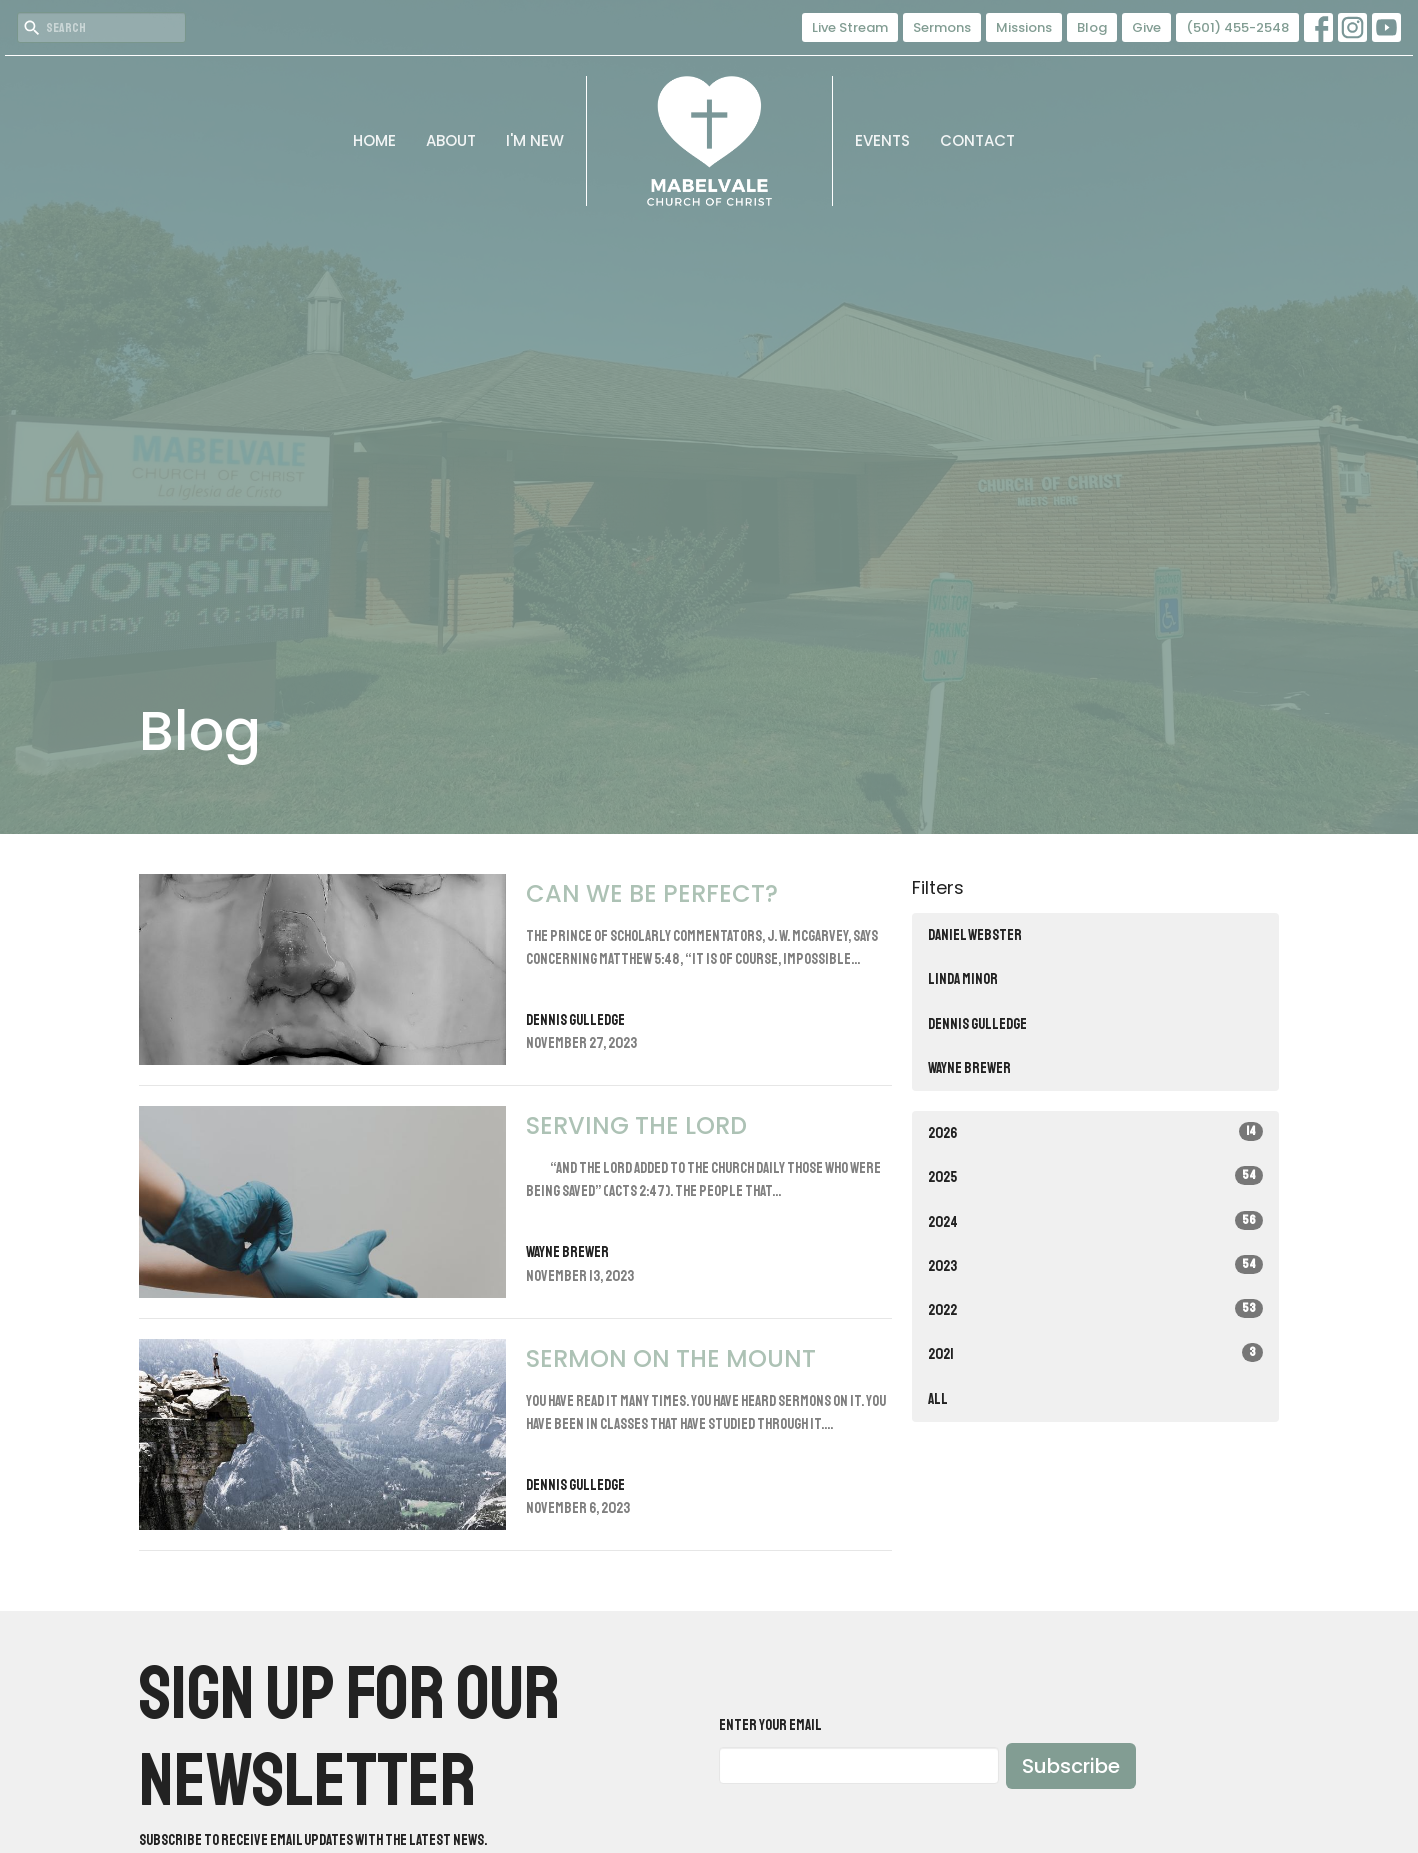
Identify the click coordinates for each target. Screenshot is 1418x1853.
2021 (1095, 1353)
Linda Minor (963, 979)
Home (374, 140)
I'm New (535, 140)
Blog (1092, 27)
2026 (1095, 1132)
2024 (1095, 1221)
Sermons (942, 27)
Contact (977, 140)
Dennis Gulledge (977, 1024)
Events (882, 140)
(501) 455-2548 (1237, 27)
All (938, 1399)
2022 (1095, 1309)
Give (1146, 27)
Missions (1024, 27)
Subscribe (1071, 1766)
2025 (1095, 1176)
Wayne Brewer (969, 1068)
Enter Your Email (770, 1725)
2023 (1095, 1265)
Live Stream (850, 27)
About (451, 140)
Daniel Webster (975, 935)
